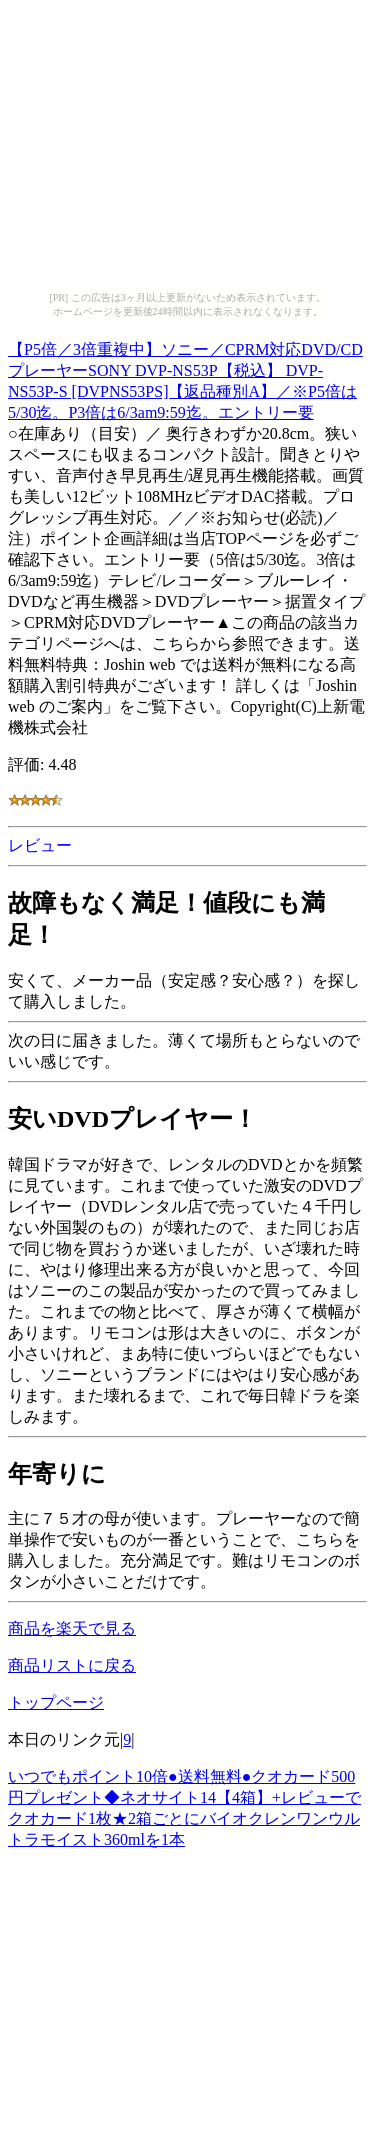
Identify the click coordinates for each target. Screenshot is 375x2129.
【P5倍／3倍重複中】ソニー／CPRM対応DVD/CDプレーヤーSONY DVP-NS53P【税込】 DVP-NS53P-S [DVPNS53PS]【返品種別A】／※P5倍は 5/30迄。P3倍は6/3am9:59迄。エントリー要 (185, 378)
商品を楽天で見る (72, 1628)
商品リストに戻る (72, 1665)
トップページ (56, 1702)
